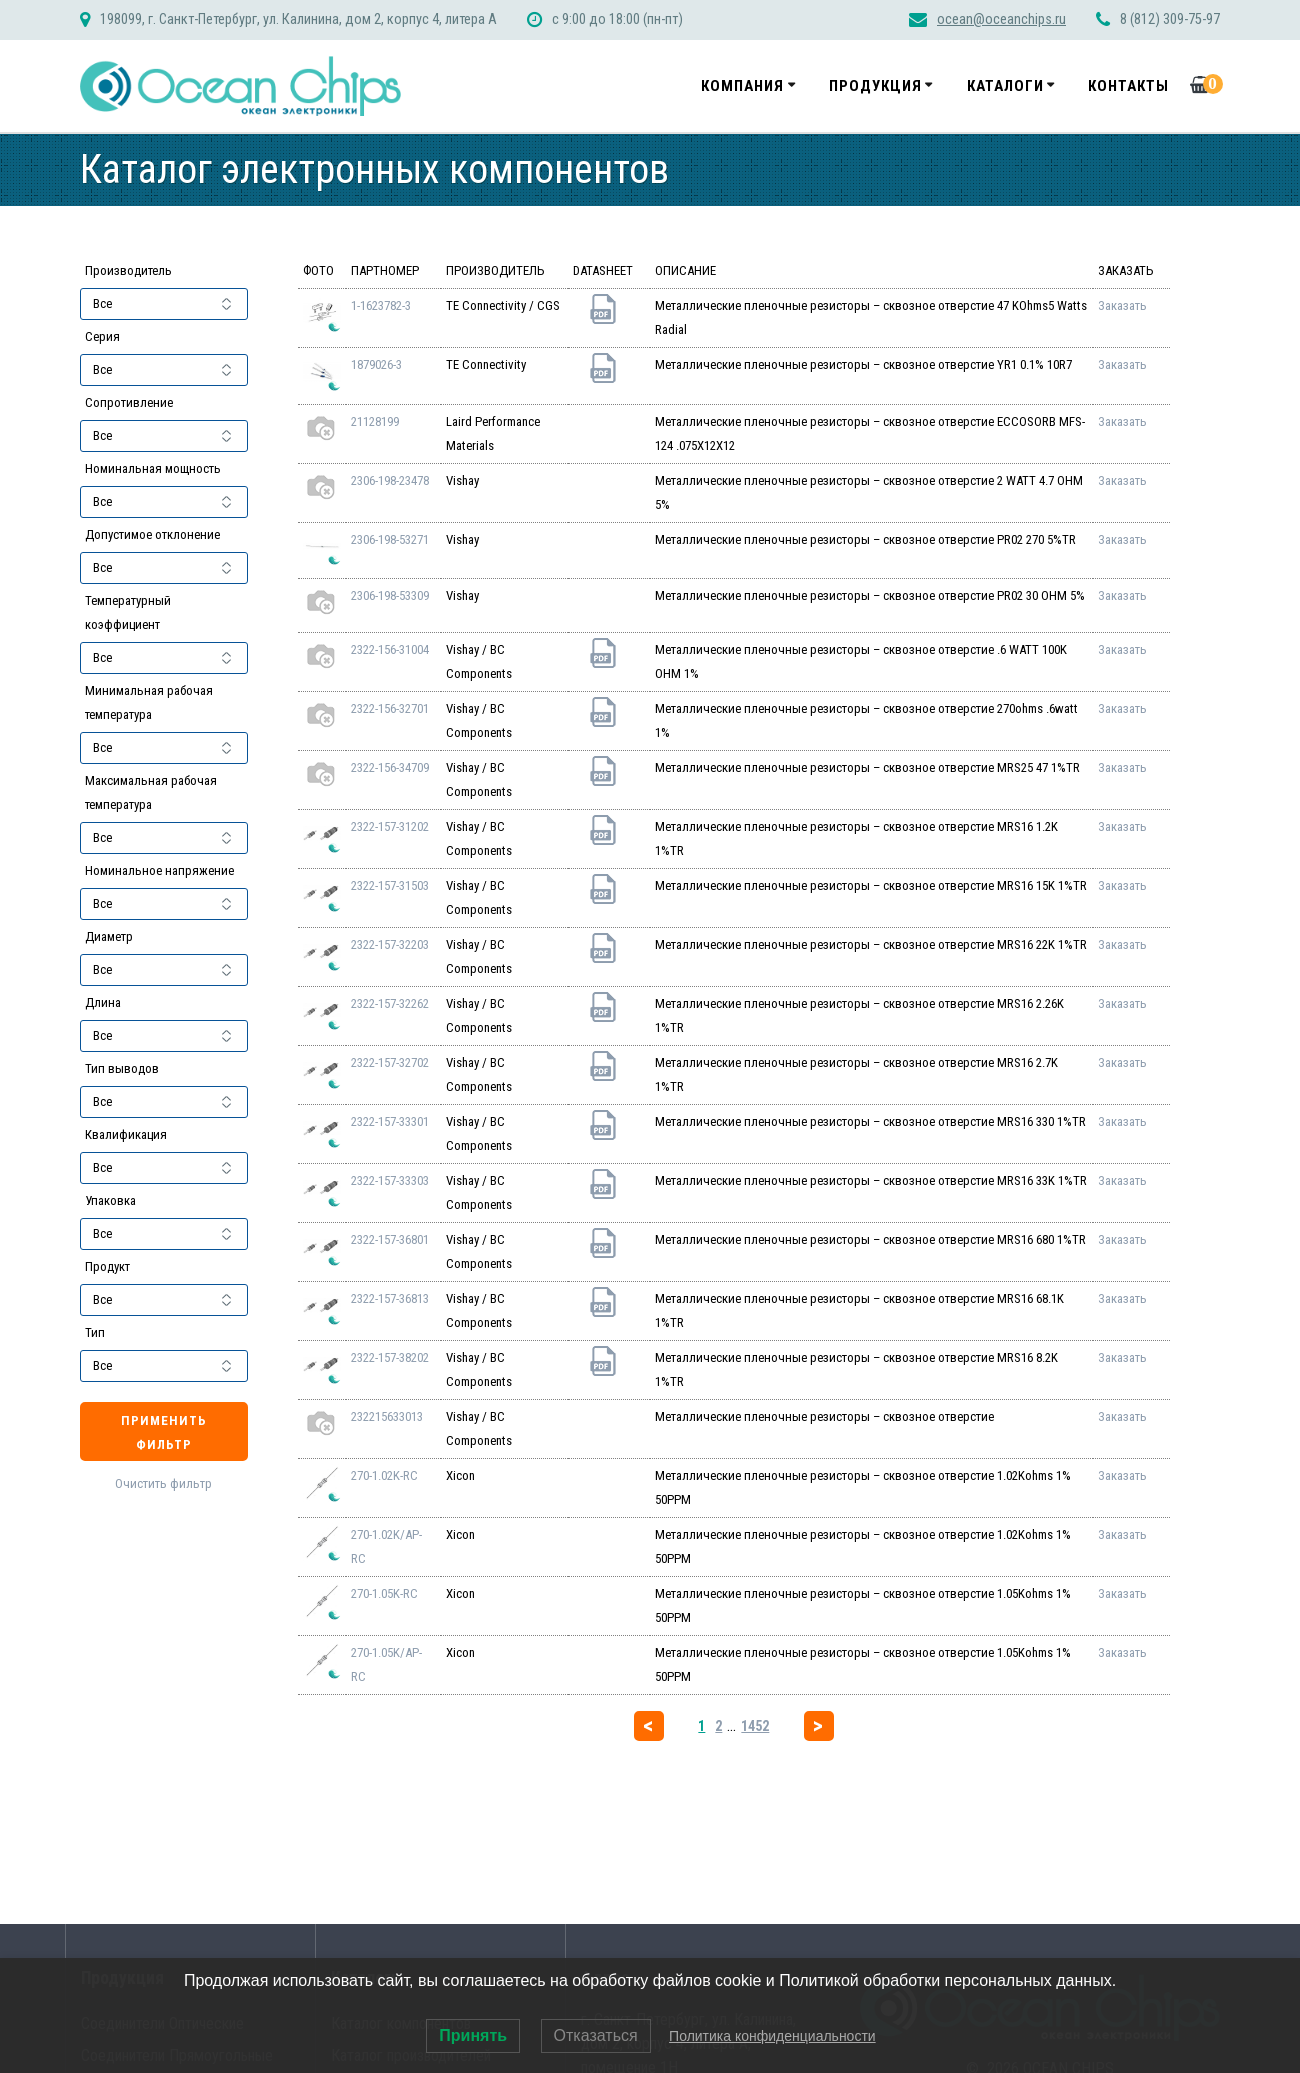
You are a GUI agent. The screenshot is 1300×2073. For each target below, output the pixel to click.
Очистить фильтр (163, 1483)
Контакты (1128, 86)
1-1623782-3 (381, 305)
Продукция (875, 86)
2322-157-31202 (390, 826)
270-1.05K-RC (384, 1593)
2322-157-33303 (390, 1180)
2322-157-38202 (390, 1357)
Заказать (1122, 305)
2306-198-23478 (390, 480)
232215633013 (387, 1416)
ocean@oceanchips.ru (1001, 19)
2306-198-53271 (390, 539)
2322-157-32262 (390, 1003)
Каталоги (1005, 86)
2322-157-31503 (390, 885)
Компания (742, 86)
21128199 (375, 421)
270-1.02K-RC (384, 1475)
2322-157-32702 (390, 1062)
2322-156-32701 (390, 708)
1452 (755, 1726)
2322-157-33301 (390, 1121)
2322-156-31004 (390, 649)
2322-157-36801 (390, 1239)
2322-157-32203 (390, 944)
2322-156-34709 (390, 767)
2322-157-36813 (390, 1298)
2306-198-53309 (390, 595)
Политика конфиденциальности (772, 2036)
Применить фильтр (164, 1432)
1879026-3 (376, 364)
